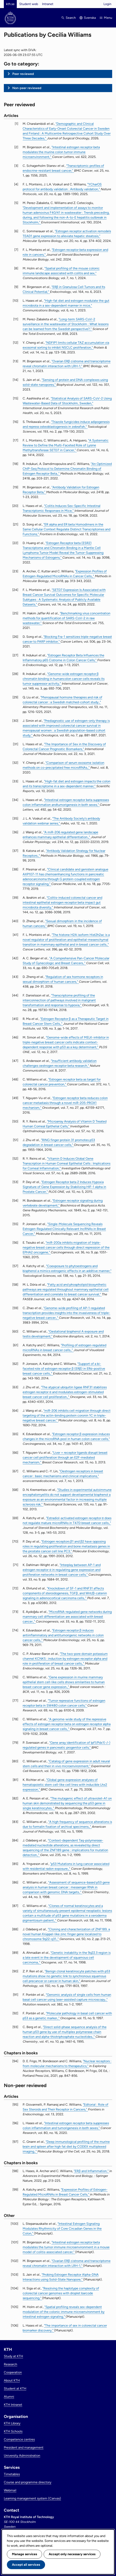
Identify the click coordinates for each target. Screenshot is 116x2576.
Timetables (12, 2474)
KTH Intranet (13, 2405)
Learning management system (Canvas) (32, 2498)
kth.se (10, 4)
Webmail (10, 2490)
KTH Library (12, 2423)
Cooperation (13, 2372)
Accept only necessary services (72, 2554)
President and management (23, 2447)
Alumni (9, 2396)
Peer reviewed (23, 74)
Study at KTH (13, 2356)
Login (107, 4)
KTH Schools (13, 2431)
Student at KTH (15, 2388)
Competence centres (19, 2439)
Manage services (24, 2554)
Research (10, 2364)
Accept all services (26, 2565)
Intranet (47, 4)
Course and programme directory (27, 2482)
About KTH (12, 2380)
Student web (28, 4)
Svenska (90, 18)
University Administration (22, 2455)
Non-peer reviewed (26, 88)
